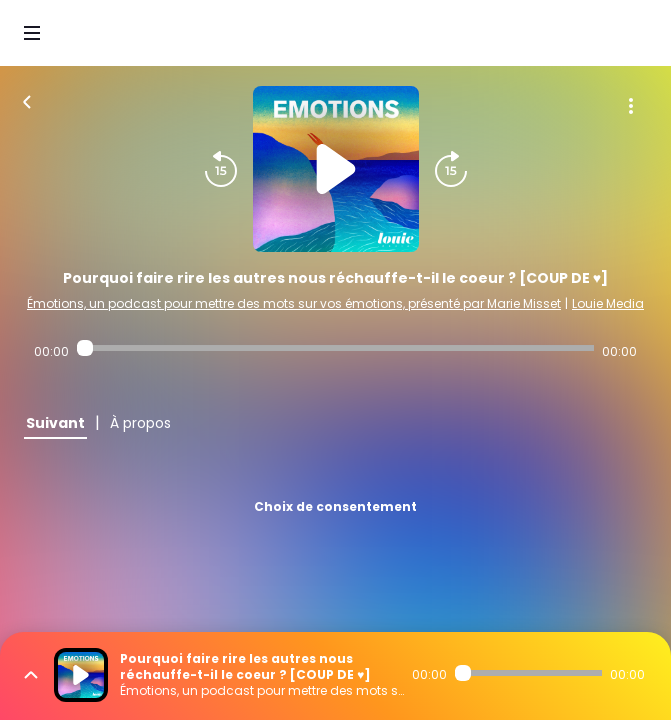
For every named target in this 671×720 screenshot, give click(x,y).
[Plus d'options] (631, 106)
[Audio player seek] (335, 348)
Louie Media (608, 303)
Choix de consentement (335, 506)
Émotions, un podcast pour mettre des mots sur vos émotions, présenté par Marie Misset (294, 303)
